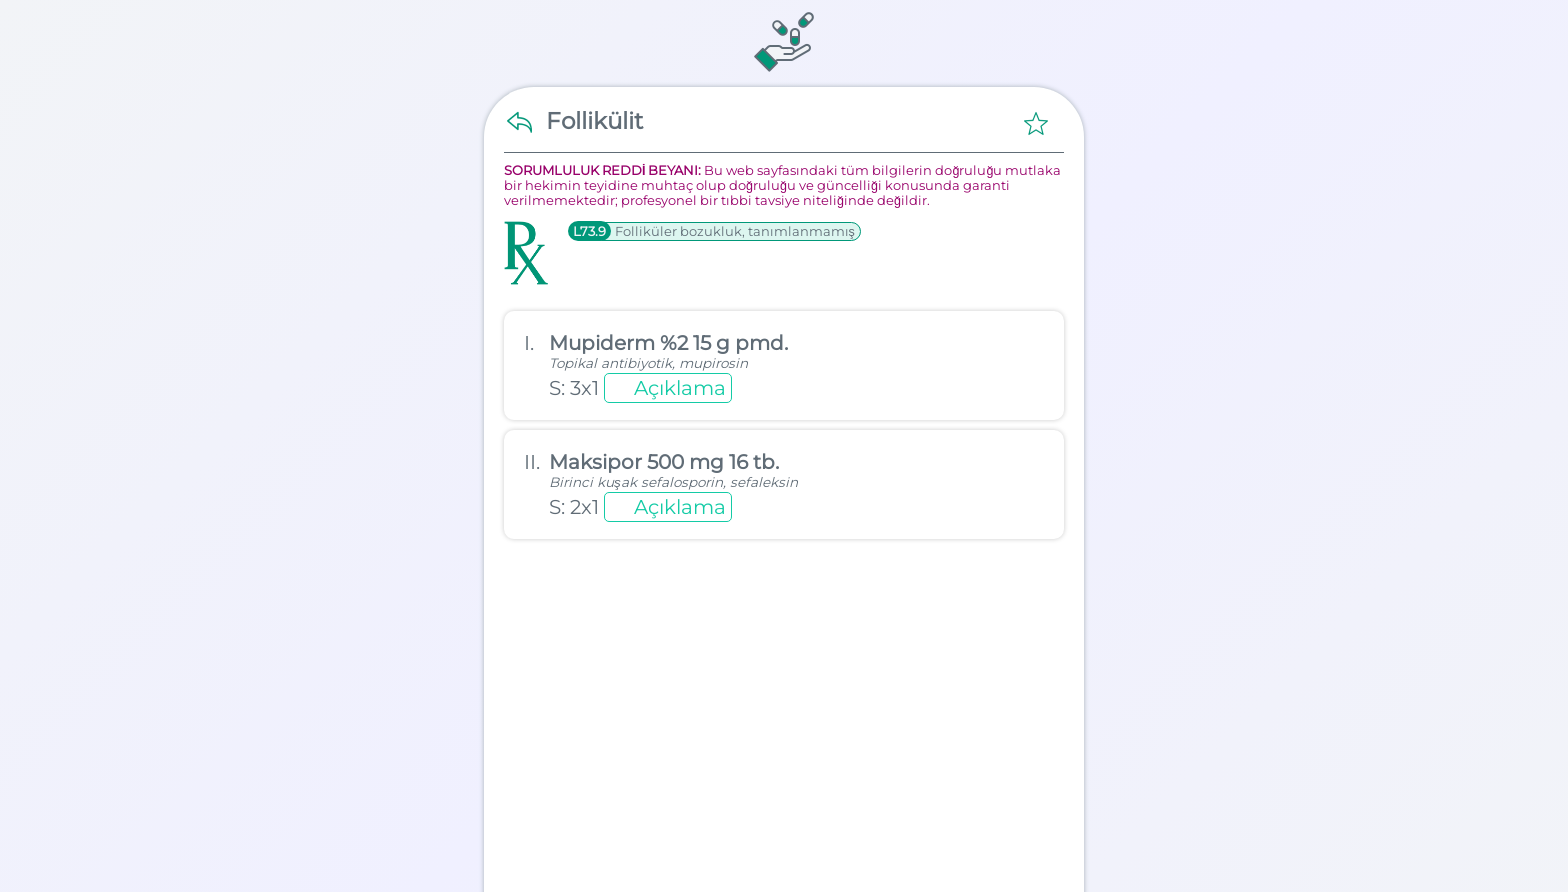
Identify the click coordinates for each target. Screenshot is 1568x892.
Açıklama (680, 388)
